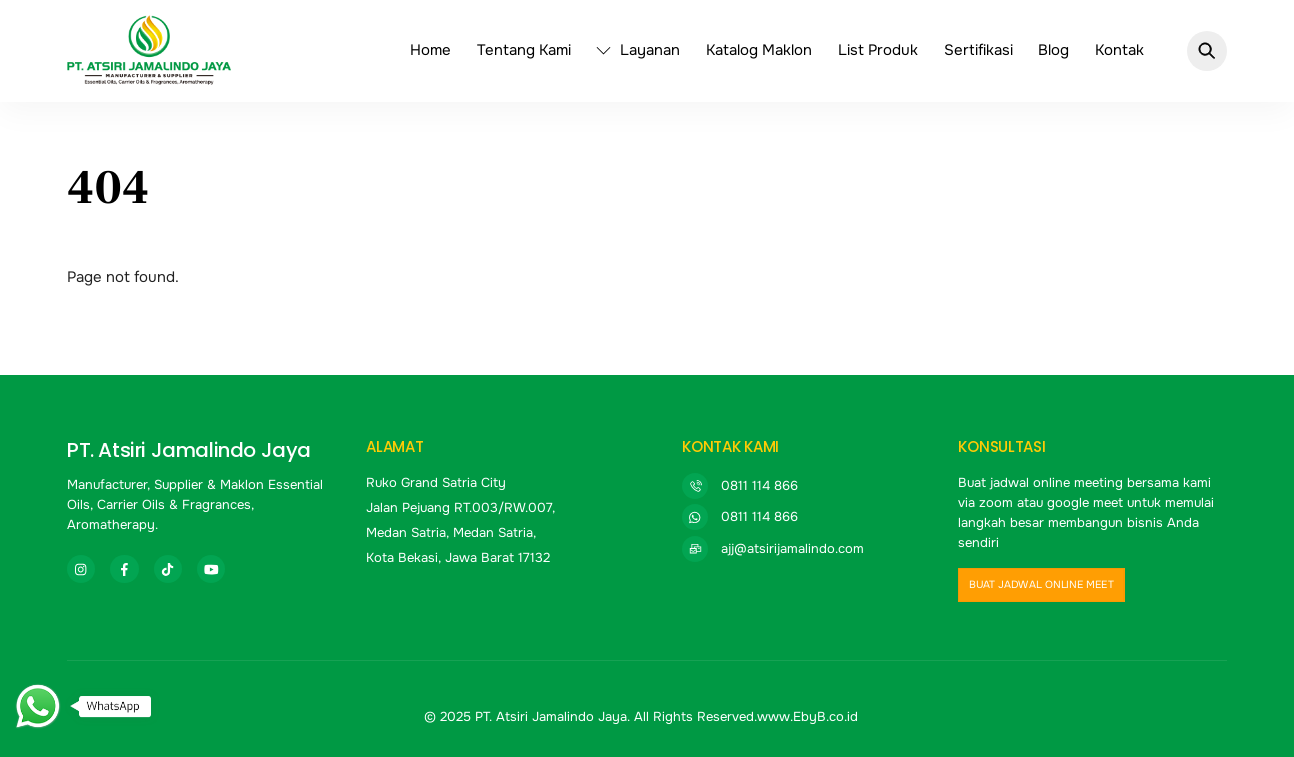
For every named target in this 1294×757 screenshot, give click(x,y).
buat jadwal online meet (1041, 585)
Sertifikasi (978, 50)
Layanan (638, 50)
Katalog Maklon (759, 50)
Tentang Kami (524, 50)
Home (430, 50)
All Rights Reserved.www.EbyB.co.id (746, 716)
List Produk (878, 50)
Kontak (1119, 50)
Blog (1053, 50)
